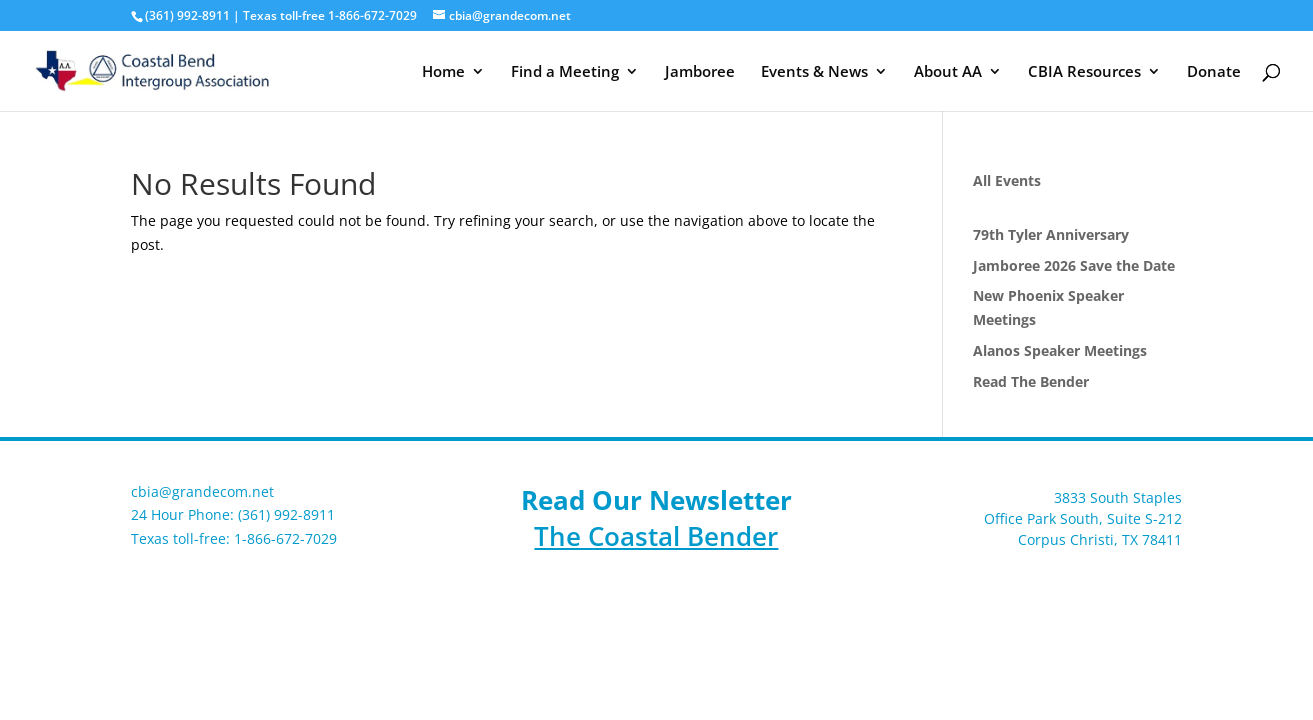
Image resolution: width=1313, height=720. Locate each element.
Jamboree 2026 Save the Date (1074, 265)
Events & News (814, 72)
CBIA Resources (1084, 72)
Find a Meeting (565, 72)
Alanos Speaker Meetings (1060, 350)
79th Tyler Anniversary (1051, 234)
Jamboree (700, 72)
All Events (1007, 180)
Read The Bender (1031, 381)
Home (443, 72)
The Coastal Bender (656, 536)
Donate (1214, 72)
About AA (948, 72)
